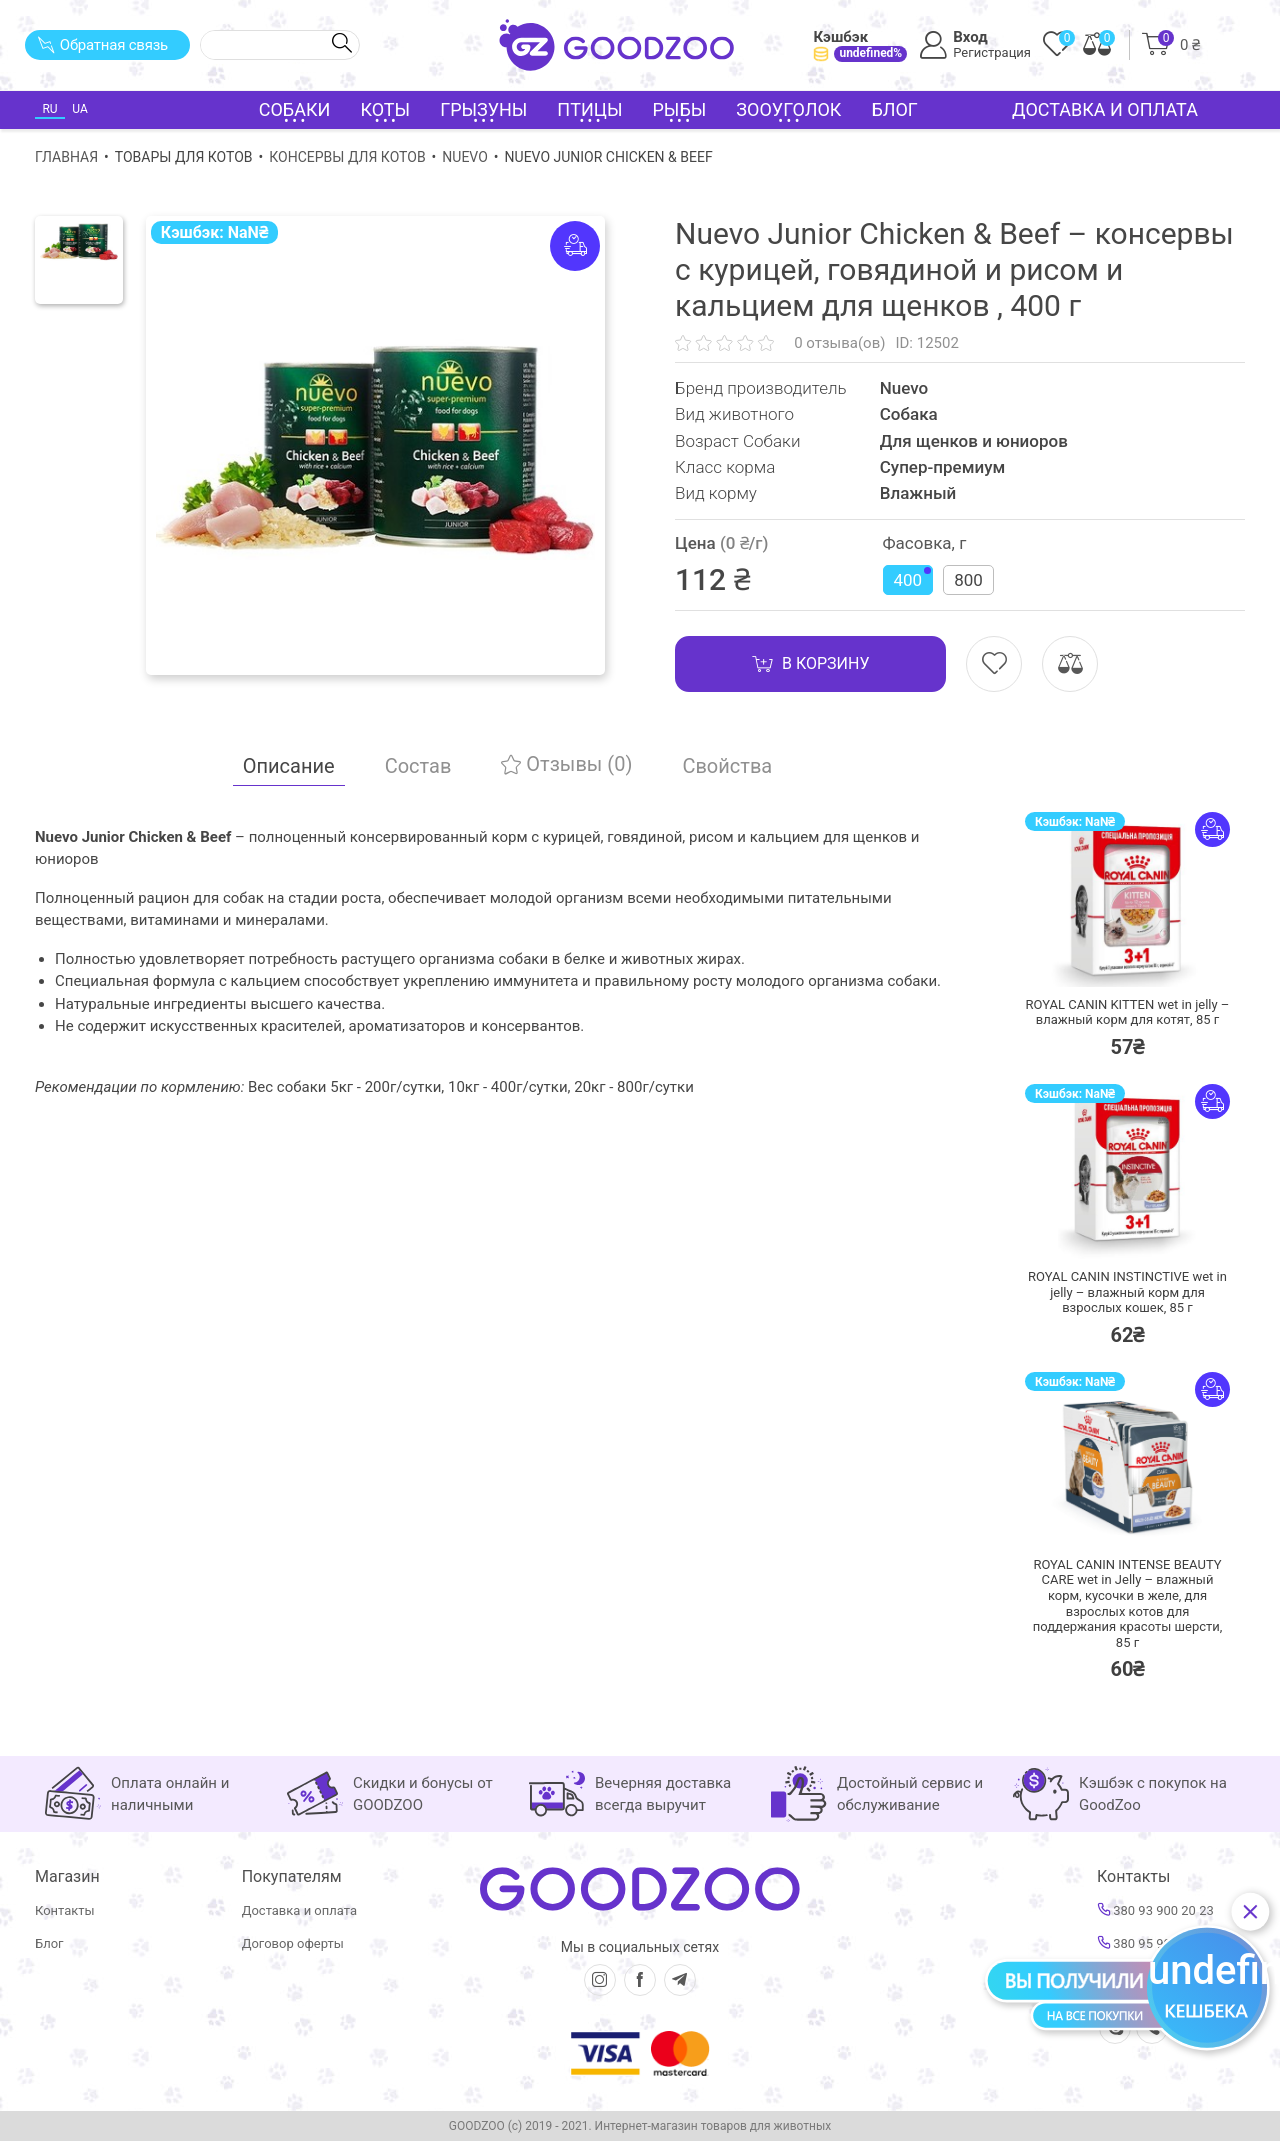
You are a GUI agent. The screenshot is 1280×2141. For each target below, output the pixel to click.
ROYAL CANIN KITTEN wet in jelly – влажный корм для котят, (1128, 1012)
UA (79, 109)
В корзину (810, 664)
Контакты (65, 1910)
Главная (66, 157)
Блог (894, 109)
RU (49, 109)
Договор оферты (293, 1943)
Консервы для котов (347, 157)
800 (968, 580)
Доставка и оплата (1105, 109)
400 (913, 578)
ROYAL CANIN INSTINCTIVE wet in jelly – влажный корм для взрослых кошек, (1127, 1292)
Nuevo (464, 157)
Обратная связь (102, 45)
